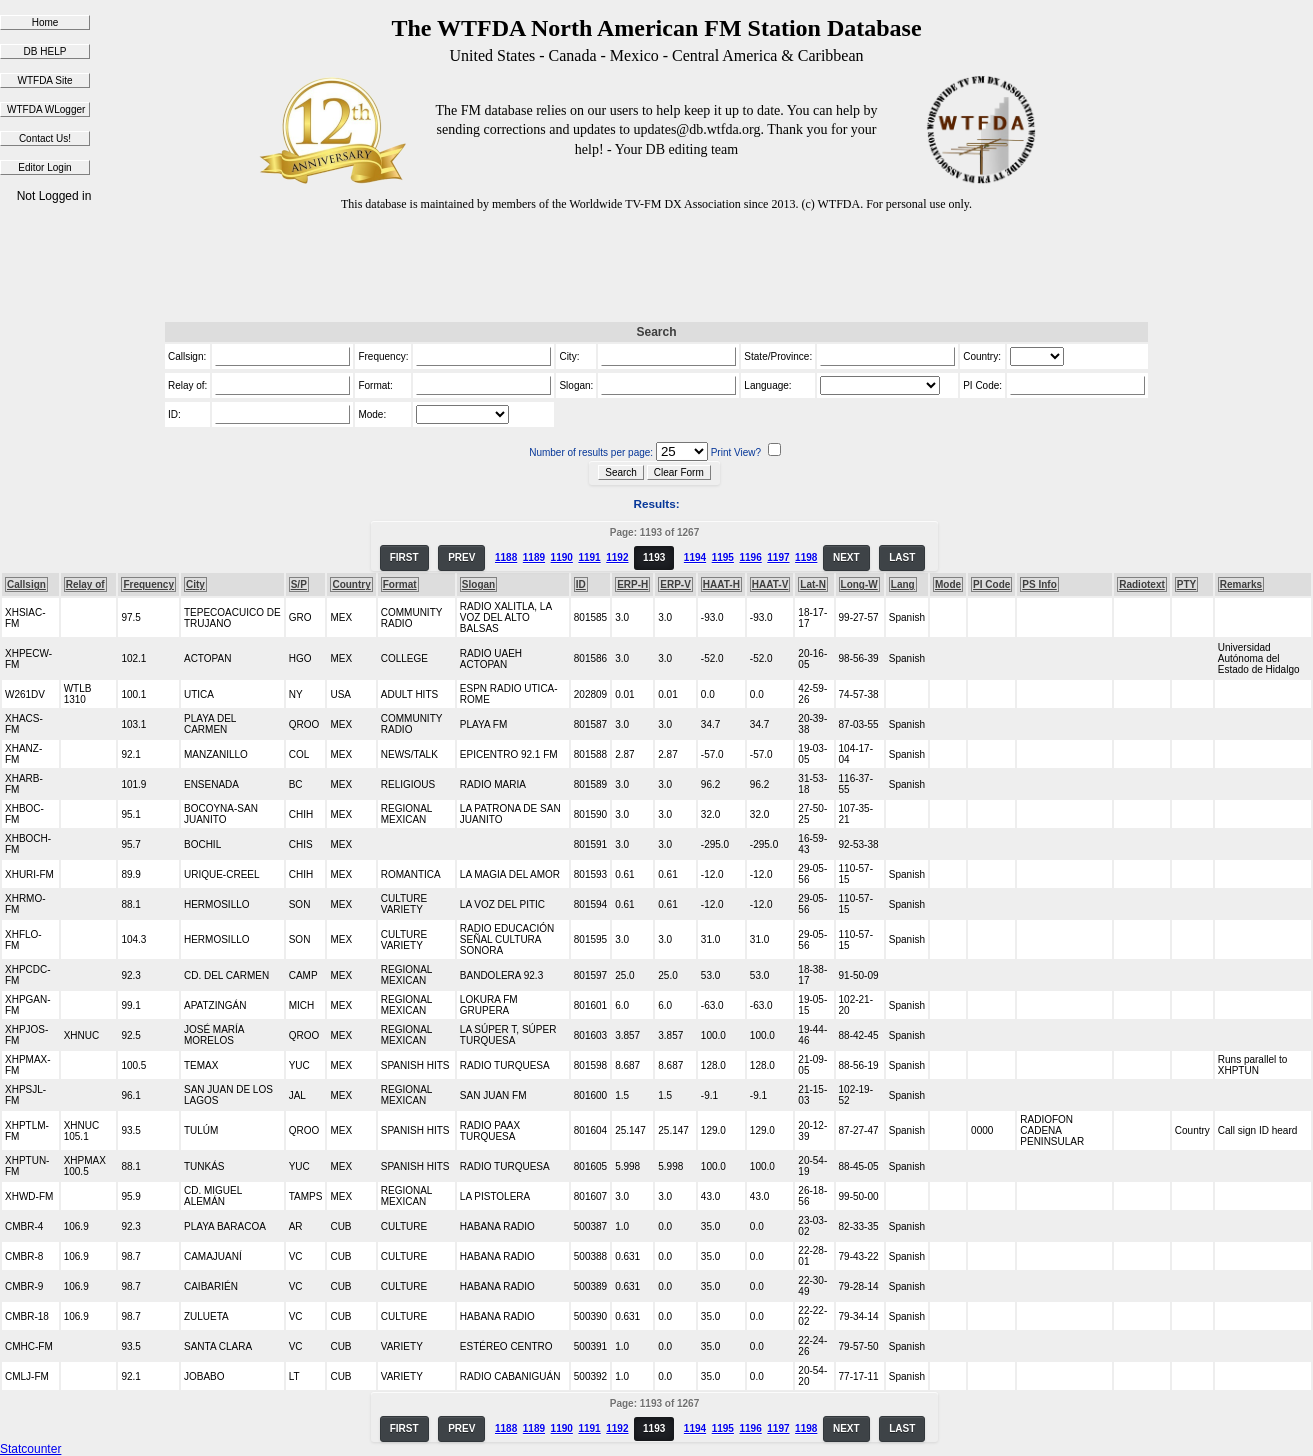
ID (581, 584)
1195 (723, 557)
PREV (461, 557)
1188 (506, 557)
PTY (1186, 584)
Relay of (85, 584)
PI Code (991, 584)
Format (400, 584)
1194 (695, 557)
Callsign (26, 584)
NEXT (846, 557)
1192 (617, 557)
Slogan (478, 584)
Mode (948, 584)
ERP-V (675, 584)
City (195, 584)
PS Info (1039, 584)
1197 (778, 557)
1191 (589, 557)
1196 (750, 557)
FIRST (404, 557)
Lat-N (813, 584)
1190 (562, 557)
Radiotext (1142, 584)
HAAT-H (721, 584)
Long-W (859, 584)
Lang (903, 584)
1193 (654, 557)
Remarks (1241, 584)
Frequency (148, 584)
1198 (806, 557)
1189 (534, 557)
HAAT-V (770, 584)
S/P (299, 584)
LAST (902, 557)
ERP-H (632, 584)
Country (351, 584)
